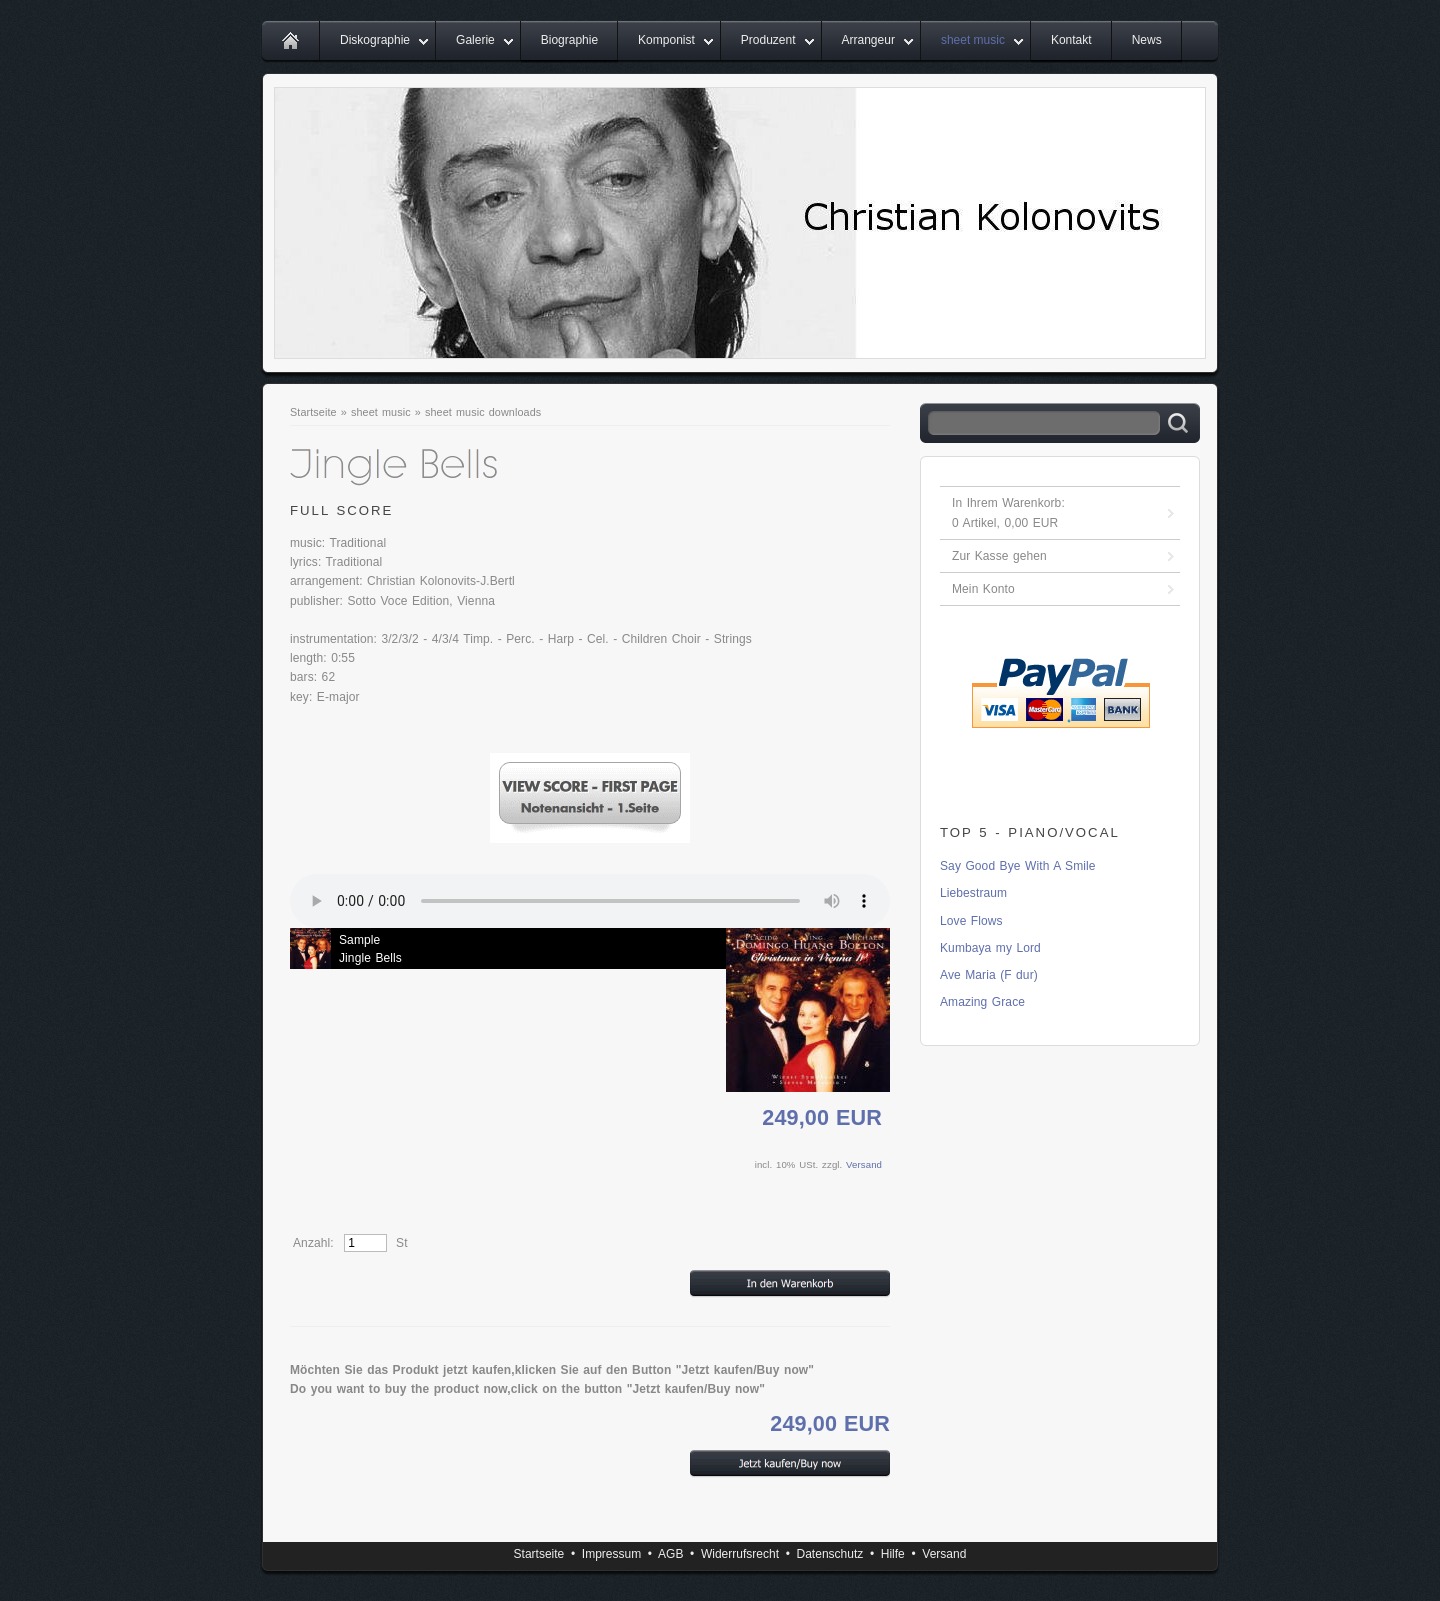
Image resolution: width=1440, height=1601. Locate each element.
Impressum (611, 1554)
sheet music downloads (483, 412)
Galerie (475, 40)
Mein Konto (983, 589)
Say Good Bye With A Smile (1018, 866)
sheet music (973, 40)
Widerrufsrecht (740, 1554)
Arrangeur (868, 40)
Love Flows (971, 921)
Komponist (666, 40)
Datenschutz (830, 1554)
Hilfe (893, 1554)
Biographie (569, 40)
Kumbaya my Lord (990, 948)
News (1147, 40)
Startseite (313, 412)
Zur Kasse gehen (999, 556)
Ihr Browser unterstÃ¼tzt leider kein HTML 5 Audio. (590, 901)
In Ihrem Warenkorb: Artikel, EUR (1008, 513)
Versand (864, 1164)
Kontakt (1071, 40)
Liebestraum (973, 893)
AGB (670, 1554)
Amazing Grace (982, 1002)
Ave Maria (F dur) (989, 975)
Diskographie (375, 40)
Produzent (768, 40)
